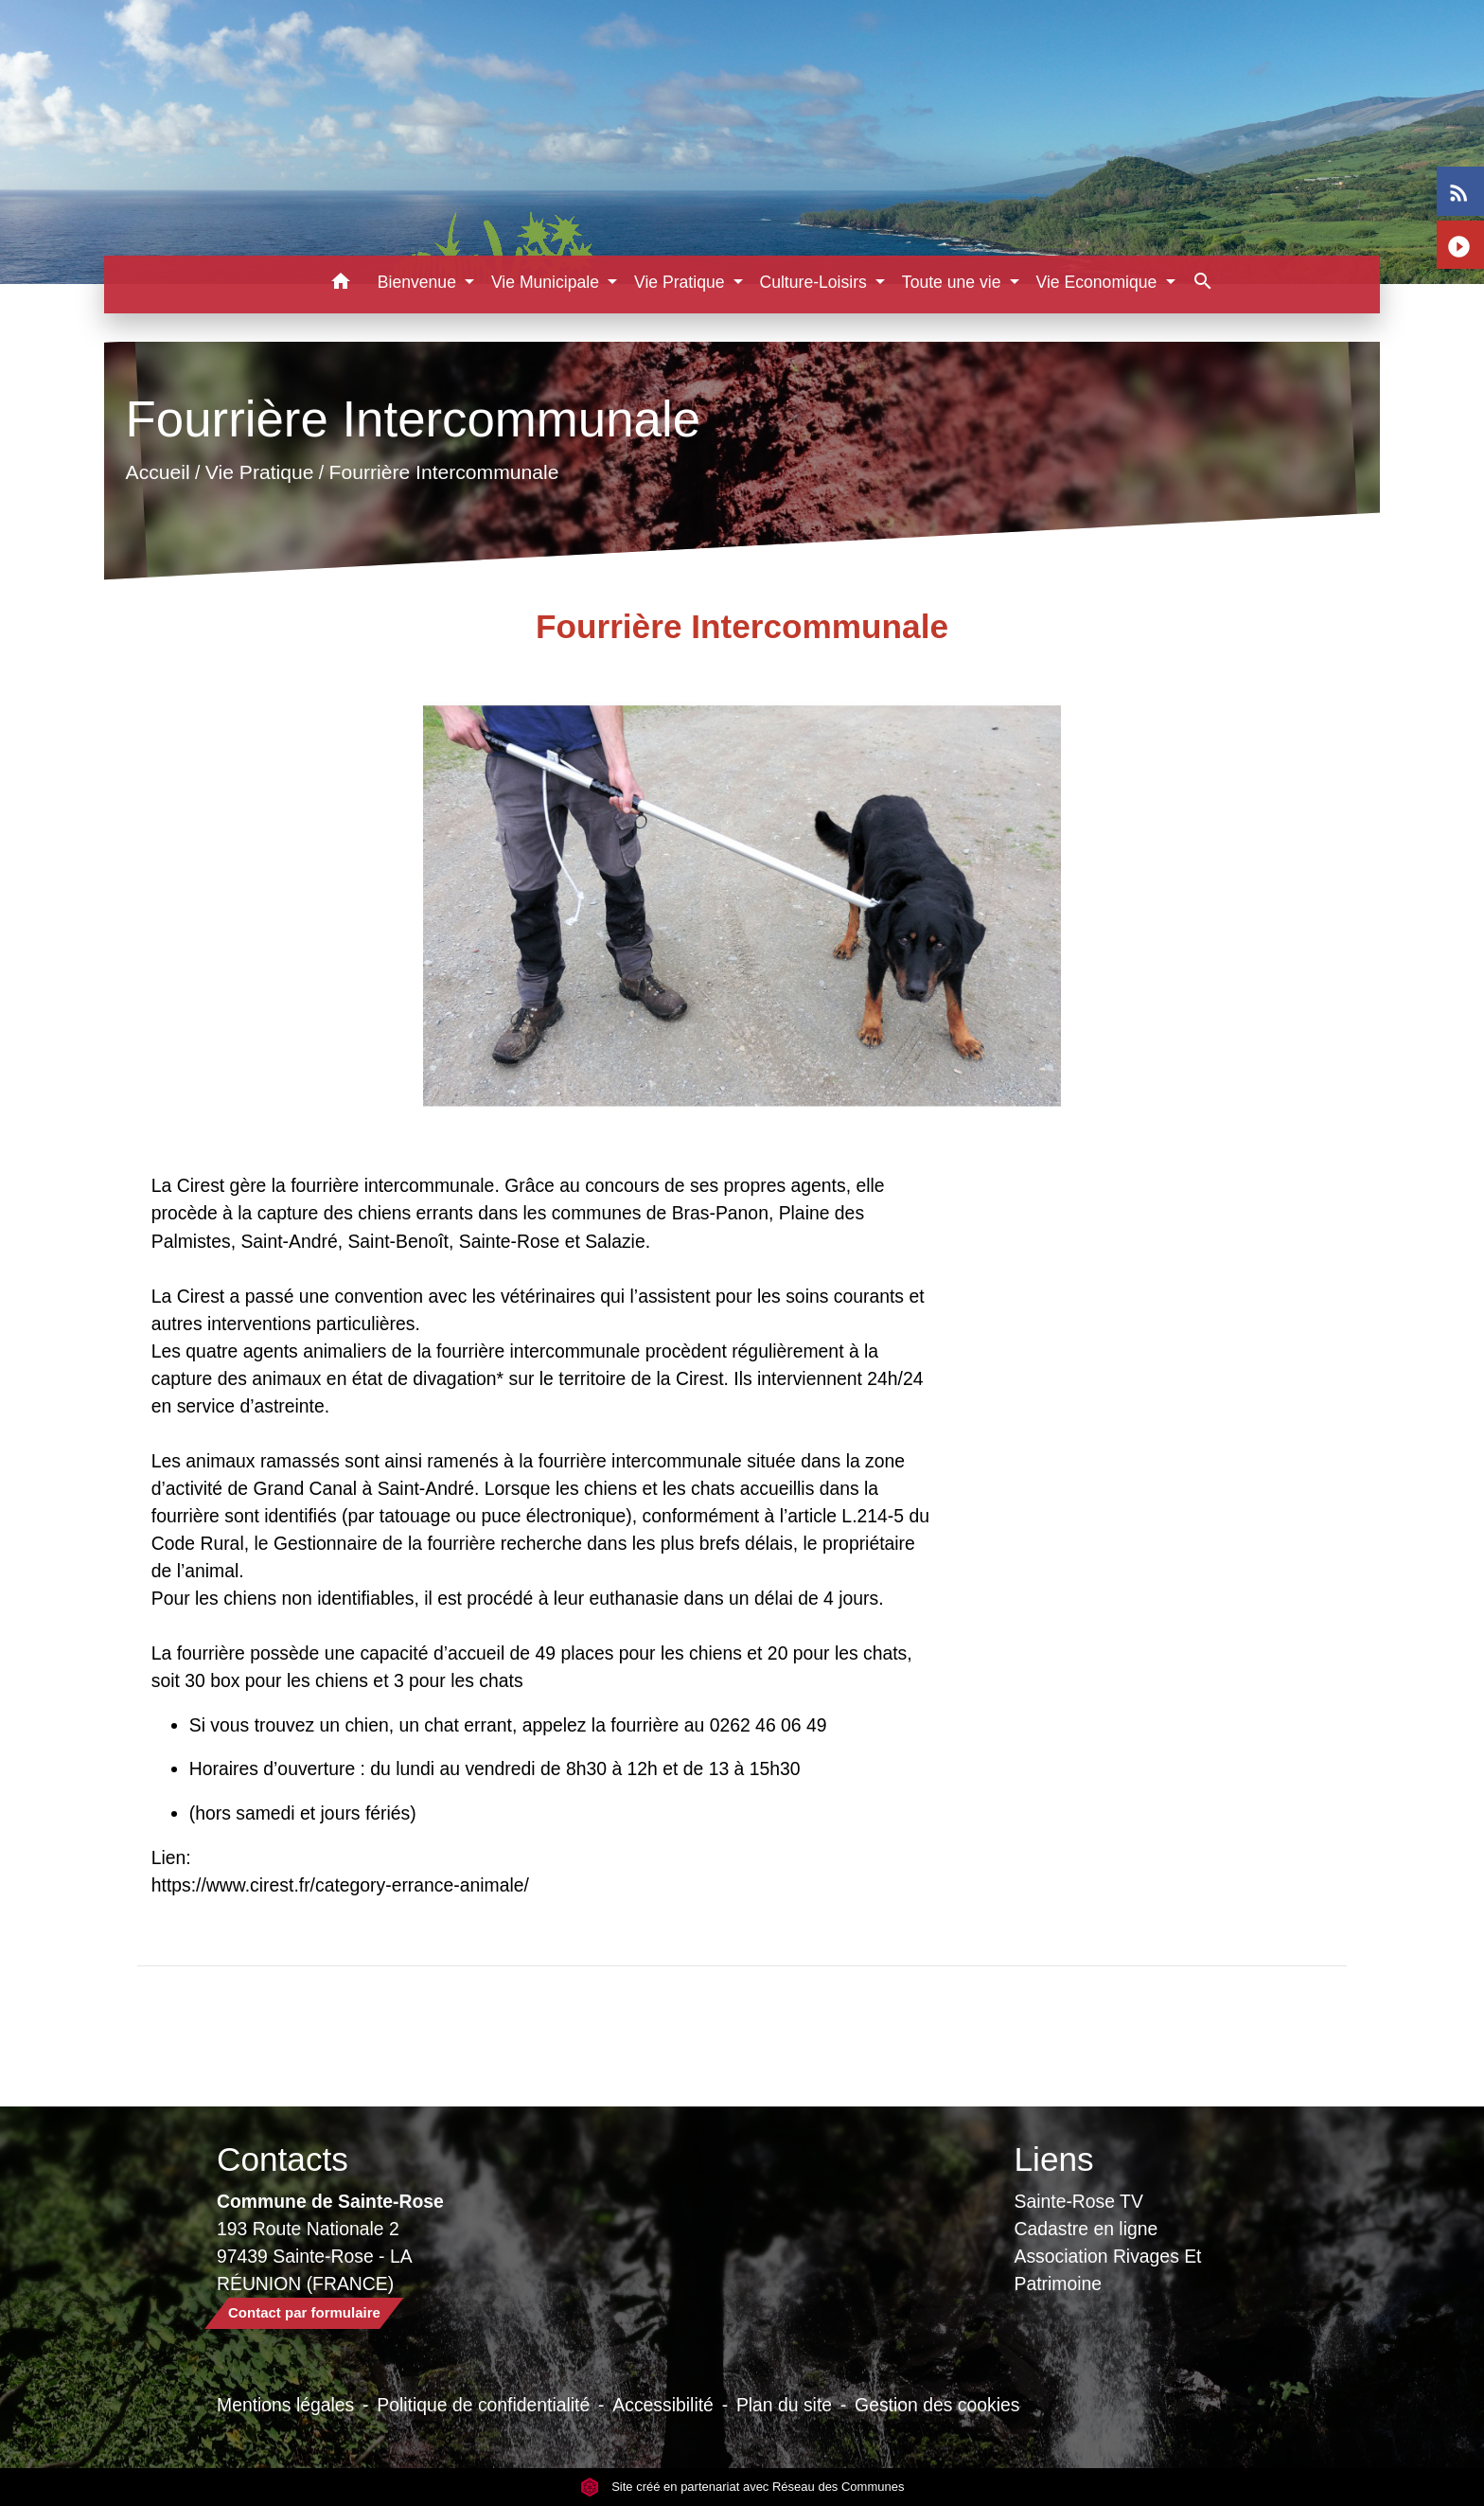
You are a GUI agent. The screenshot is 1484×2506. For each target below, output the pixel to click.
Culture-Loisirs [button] (815, 282)
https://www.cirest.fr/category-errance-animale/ (340, 1885)
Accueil (157, 472)
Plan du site (784, 2404)
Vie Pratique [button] (681, 282)
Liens (1054, 2159)
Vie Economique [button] (1099, 282)
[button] (341, 284)
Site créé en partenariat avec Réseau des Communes (742, 2486)
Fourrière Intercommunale (443, 472)
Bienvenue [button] (419, 282)
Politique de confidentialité (483, 2404)
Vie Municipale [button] (547, 282)
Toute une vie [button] (954, 282)
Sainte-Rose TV (1079, 2201)
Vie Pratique (259, 472)
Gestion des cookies (937, 2404)
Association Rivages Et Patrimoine (1108, 2270)
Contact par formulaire (304, 2312)
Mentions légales (285, 2404)
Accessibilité (663, 2404)
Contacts (282, 2159)
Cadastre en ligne (1086, 2228)
